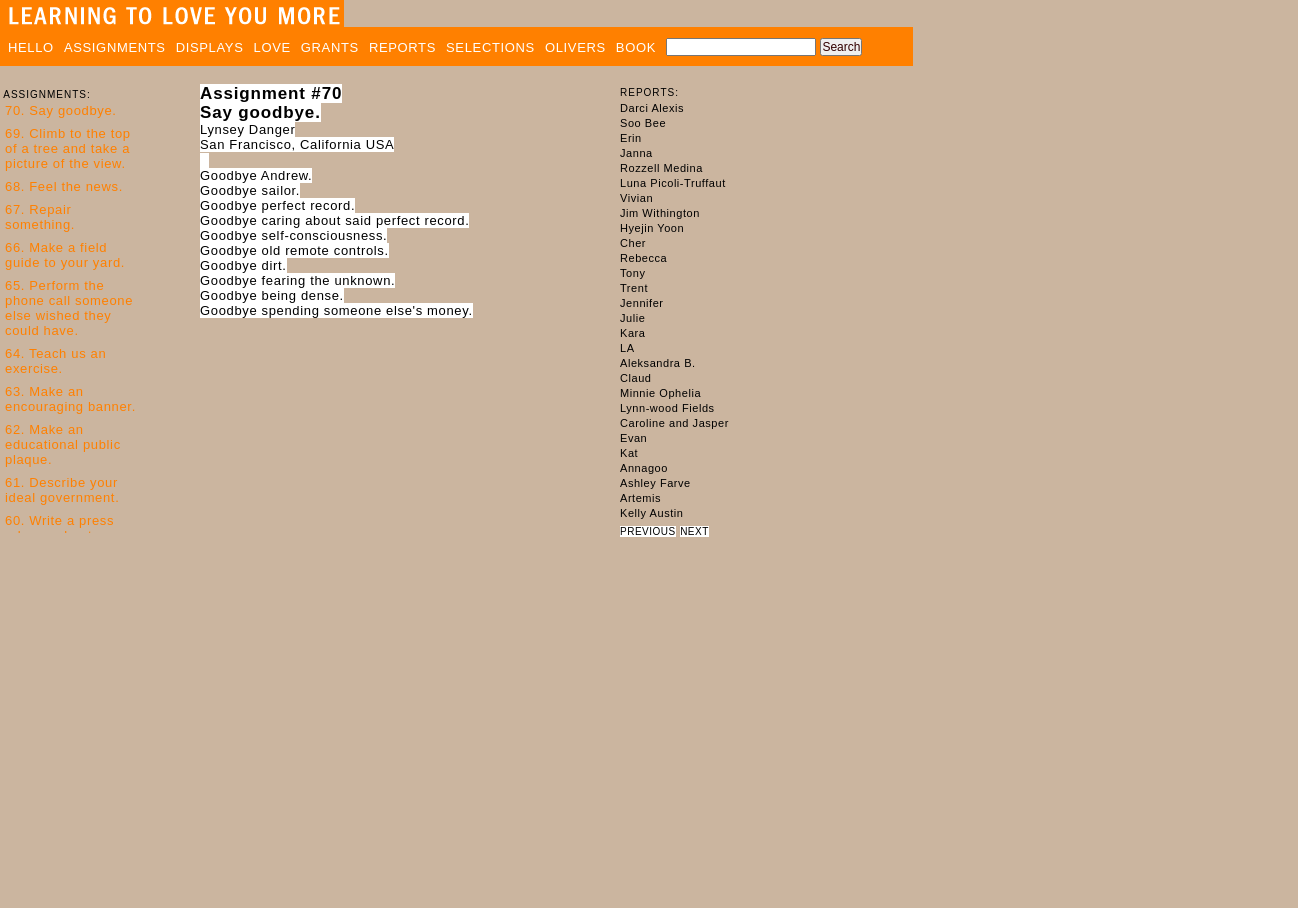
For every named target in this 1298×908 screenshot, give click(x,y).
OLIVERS (575, 47)
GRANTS (330, 47)
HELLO (31, 47)
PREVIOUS (648, 531)
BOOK (636, 47)
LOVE (272, 47)
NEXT (694, 531)
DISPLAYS (210, 47)
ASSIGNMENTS (115, 47)
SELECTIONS (490, 47)
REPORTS (402, 47)
